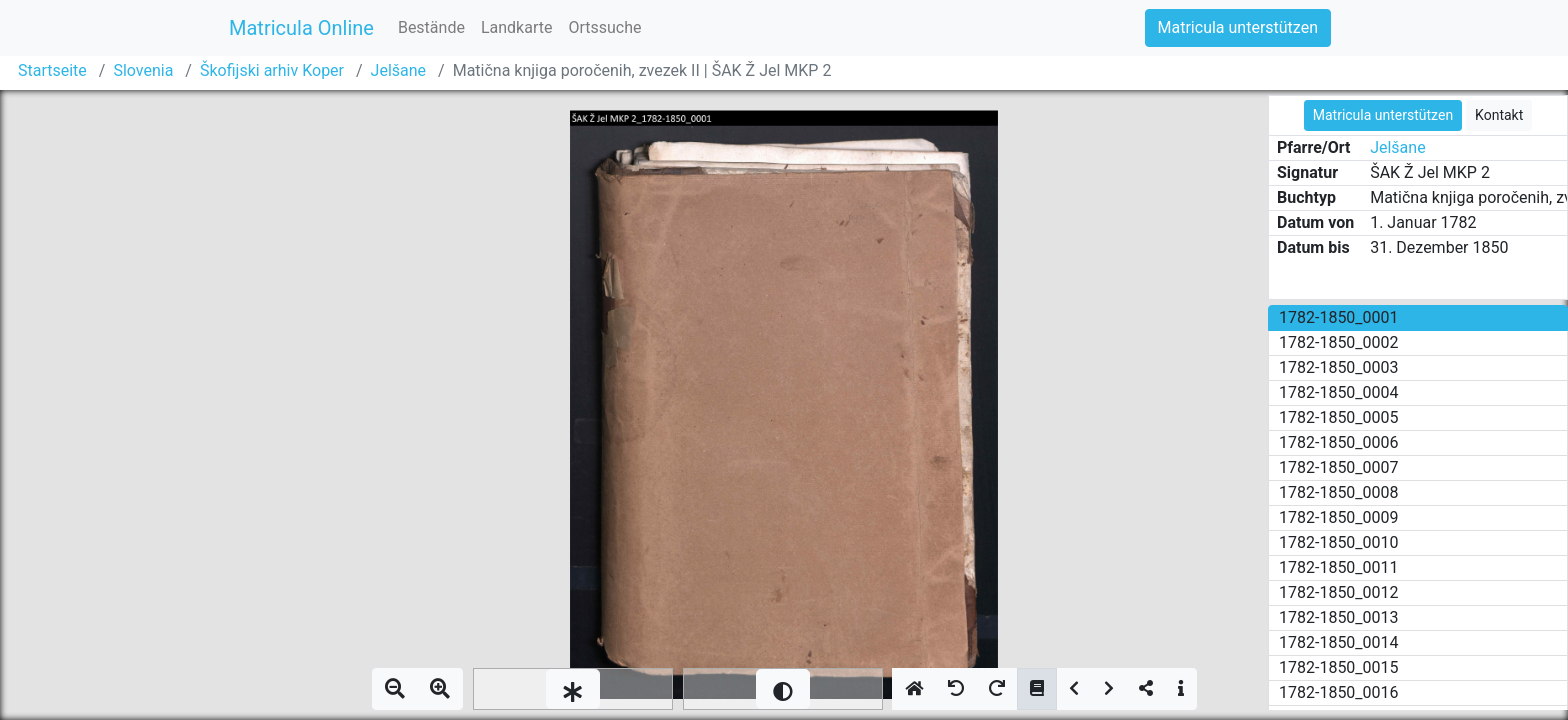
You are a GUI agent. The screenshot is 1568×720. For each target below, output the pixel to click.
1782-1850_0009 (1339, 517)
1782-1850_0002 (1339, 342)
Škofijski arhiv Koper (272, 70)
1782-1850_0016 (1339, 692)
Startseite (52, 70)
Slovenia (143, 70)
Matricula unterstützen (1238, 27)
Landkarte (517, 27)
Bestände (431, 27)
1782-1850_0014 (1339, 642)
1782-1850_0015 (1339, 667)
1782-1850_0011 (1339, 567)
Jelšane (398, 70)
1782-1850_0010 (1339, 542)
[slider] (573, 689)
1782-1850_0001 (1339, 317)
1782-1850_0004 (1339, 392)
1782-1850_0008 (1339, 492)
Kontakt (1499, 115)
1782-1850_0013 (1339, 617)
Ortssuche (604, 27)
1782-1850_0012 (1339, 592)
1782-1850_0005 (1339, 417)
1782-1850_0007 (1339, 467)
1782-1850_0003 (1339, 367)
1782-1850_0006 (1339, 442)
